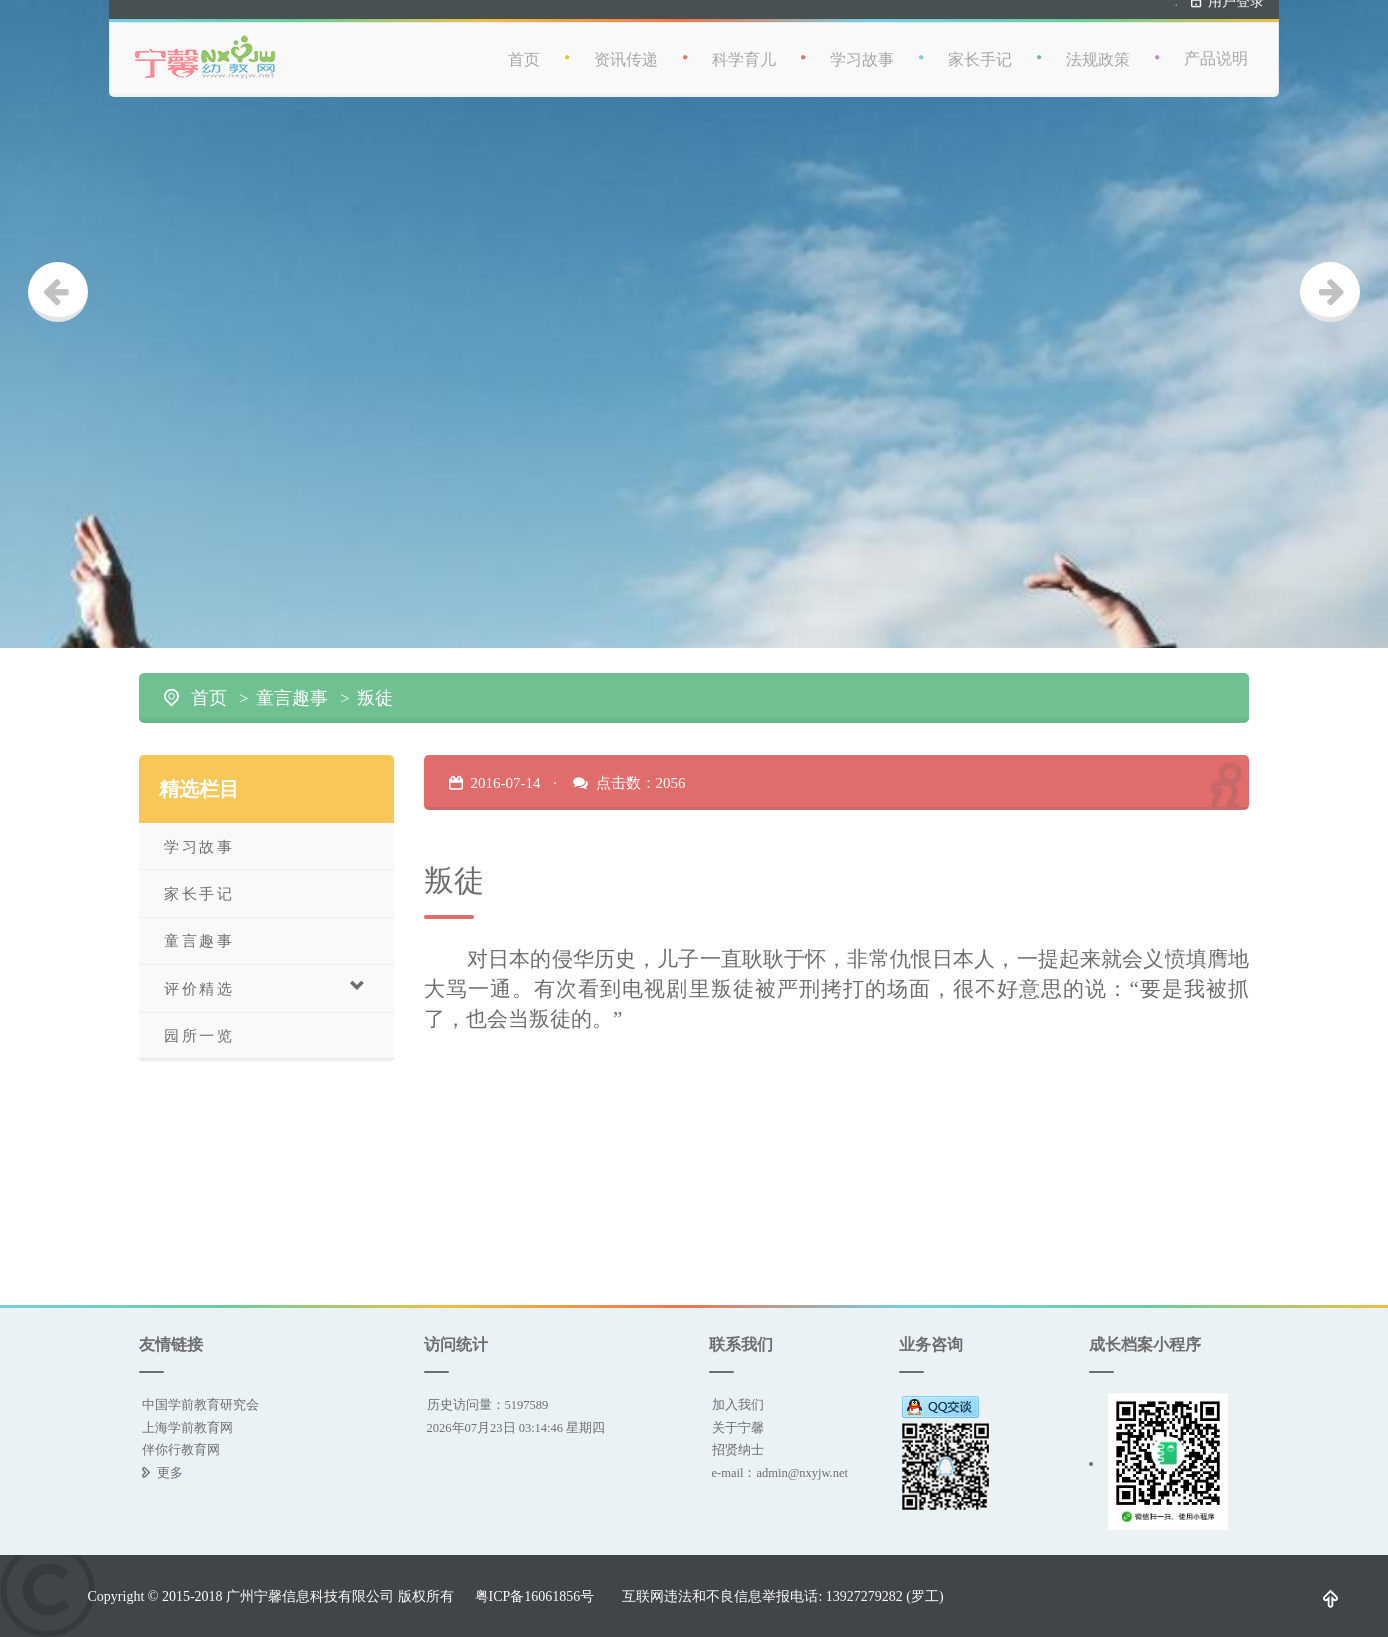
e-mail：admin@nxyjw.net (780, 1472)
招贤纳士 (738, 1449)
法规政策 (1098, 51)
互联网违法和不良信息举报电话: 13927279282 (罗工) (782, 1596)
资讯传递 (626, 51)
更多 (170, 1472)
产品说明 (1216, 50)
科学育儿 (744, 51)
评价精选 (265, 987)
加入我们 (738, 1404)
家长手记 (980, 51)
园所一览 (199, 1035)
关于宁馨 (738, 1427)
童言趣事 (292, 698)
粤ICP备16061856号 (535, 1596)
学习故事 (862, 51)
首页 (524, 51)
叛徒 (375, 698)
